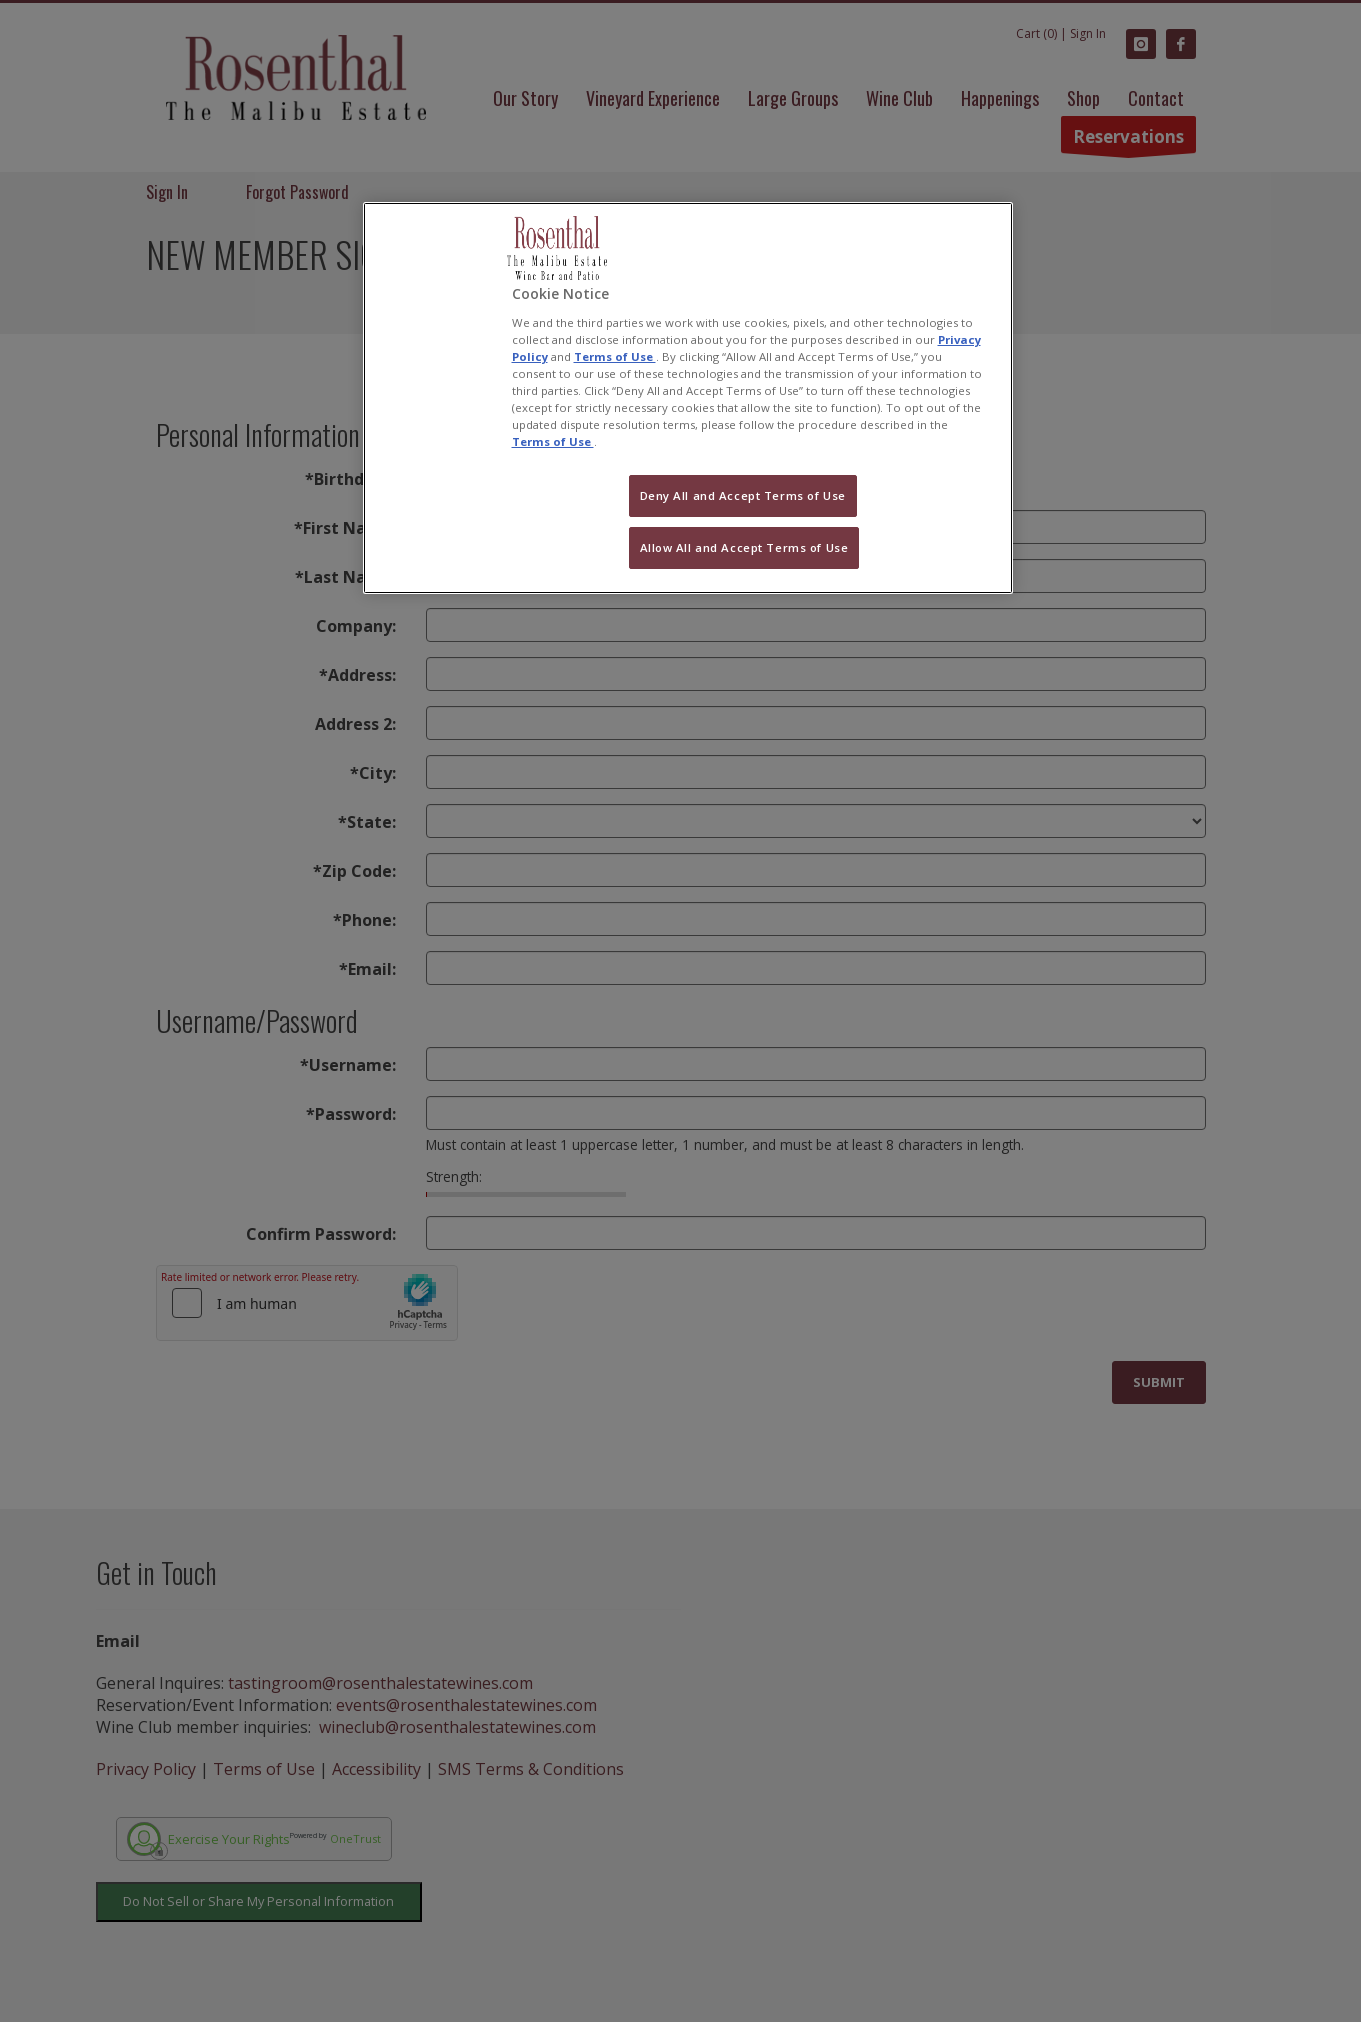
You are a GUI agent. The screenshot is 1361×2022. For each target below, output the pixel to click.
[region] (688, 398)
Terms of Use (615, 356)
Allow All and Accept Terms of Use (744, 547)
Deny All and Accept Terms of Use (743, 495)
